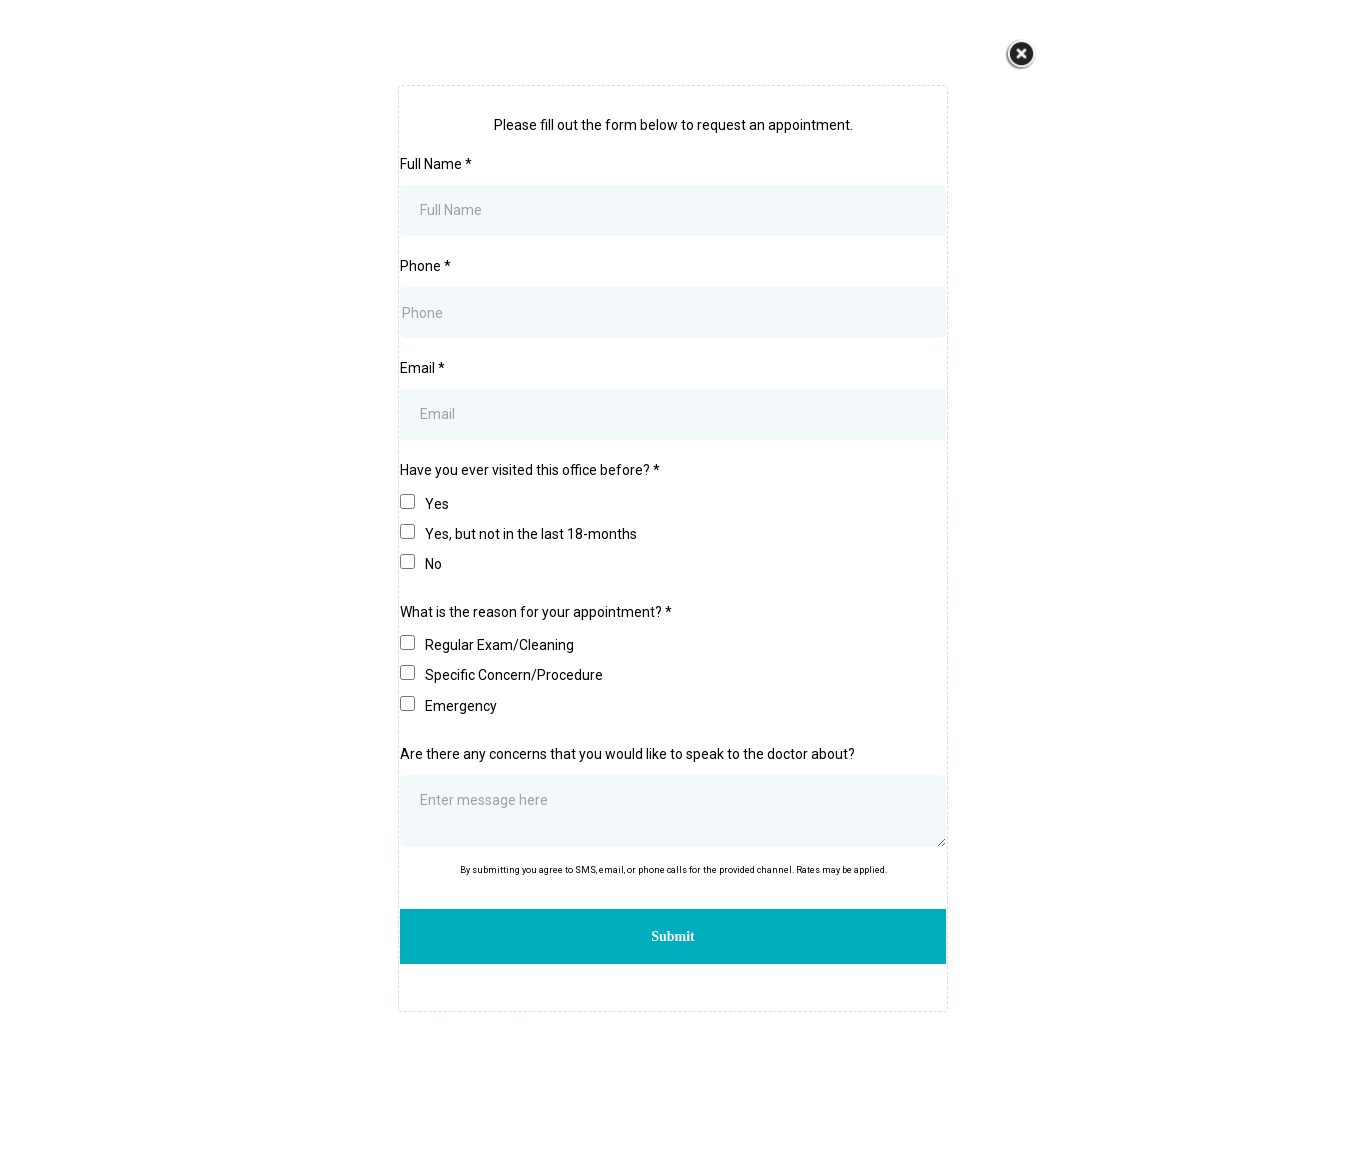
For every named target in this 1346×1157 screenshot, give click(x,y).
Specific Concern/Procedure (514, 675)
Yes (437, 504)
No (433, 564)
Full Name (436, 164)
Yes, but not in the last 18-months (531, 534)
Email (422, 368)
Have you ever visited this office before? (530, 470)
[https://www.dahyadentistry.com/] (1021, 55)
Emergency (461, 706)
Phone (425, 266)
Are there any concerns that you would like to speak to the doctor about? (627, 754)
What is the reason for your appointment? (536, 612)
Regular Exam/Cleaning (499, 645)
